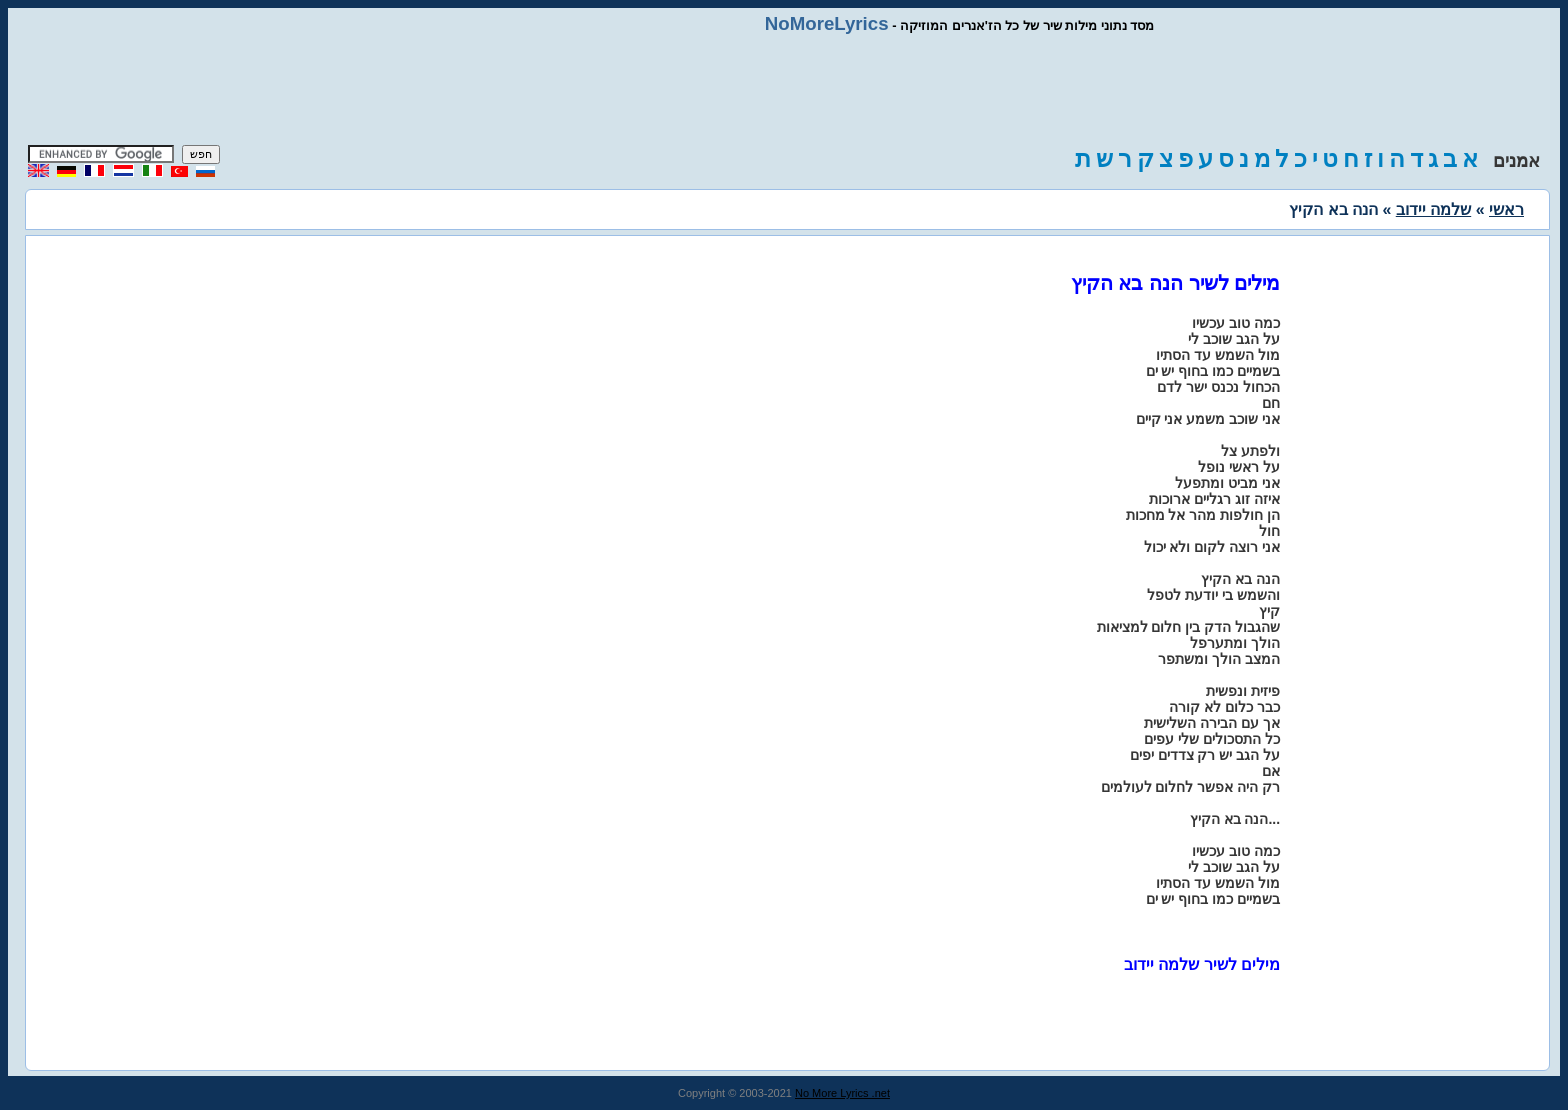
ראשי (1506, 209)
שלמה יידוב (1433, 209)
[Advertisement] (784, 90)
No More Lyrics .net (842, 1093)
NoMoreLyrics (827, 23)
